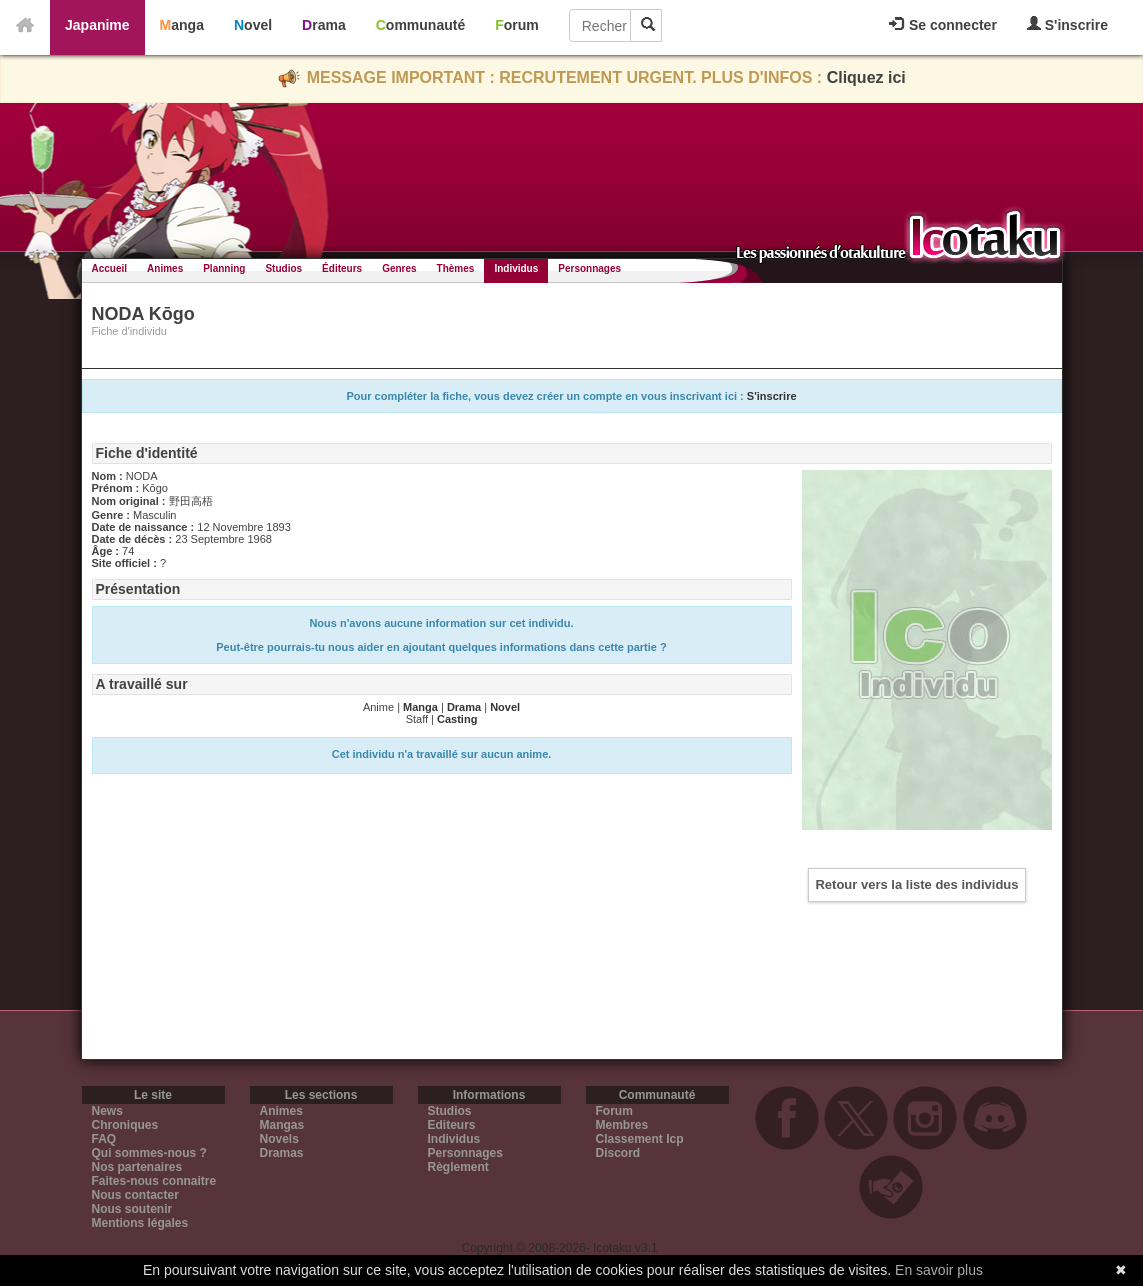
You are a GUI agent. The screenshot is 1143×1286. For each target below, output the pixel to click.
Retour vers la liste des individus (916, 884)
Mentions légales (140, 1223)
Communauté (420, 25)
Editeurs (452, 1125)
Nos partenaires (137, 1167)
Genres (399, 268)
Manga (182, 25)
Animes (165, 268)
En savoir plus (939, 1270)
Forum (517, 25)
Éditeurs (342, 268)
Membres (622, 1125)
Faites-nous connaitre (154, 1181)
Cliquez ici (866, 77)
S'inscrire (1067, 24)
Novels (279, 1139)
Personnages (589, 268)
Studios (283, 268)
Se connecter (943, 25)
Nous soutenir (132, 1209)
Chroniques (125, 1125)
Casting (457, 719)
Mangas (282, 1125)
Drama (324, 25)
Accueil (110, 268)
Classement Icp (640, 1139)
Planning (224, 268)
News (107, 1111)
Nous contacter (135, 1195)
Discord (618, 1153)
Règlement (458, 1167)
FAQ (104, 1139)
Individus (516, 268)
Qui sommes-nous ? (149, 1153)
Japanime (97, 25)
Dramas (282, 1153)
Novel (253, 25)
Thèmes (456, 268)
